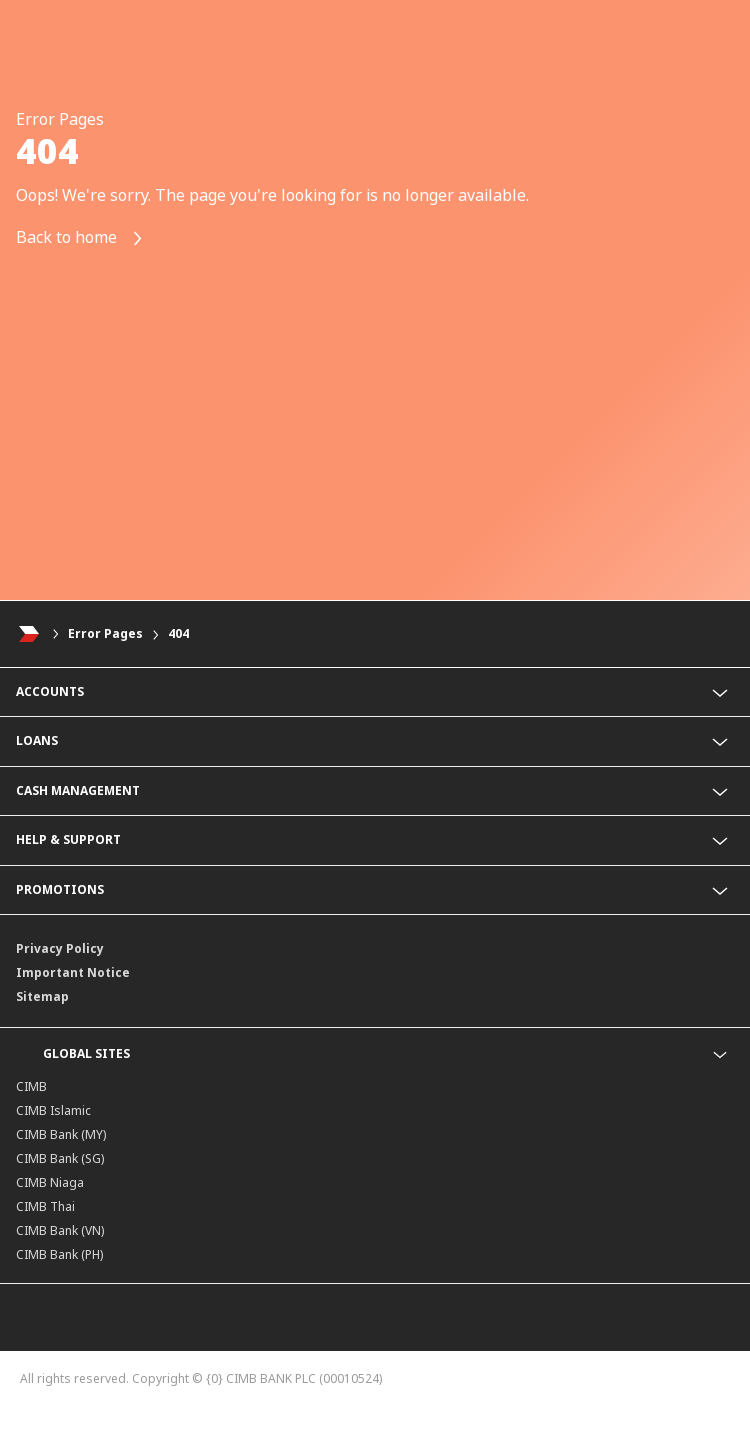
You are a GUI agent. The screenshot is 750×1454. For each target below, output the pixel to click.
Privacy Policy (60, 948)
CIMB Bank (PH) (59, 1254)
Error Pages (105, 633)
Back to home (80, 238)
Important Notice (73, 972)
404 (178, 633)
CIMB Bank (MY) (61, 1134)
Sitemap (42, 996)
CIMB (31, 1086)
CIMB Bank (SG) (60, 1158)
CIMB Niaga (50, 1182)
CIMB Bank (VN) (60, 1230)
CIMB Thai (45, 1206)
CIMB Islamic (53, 1110)
